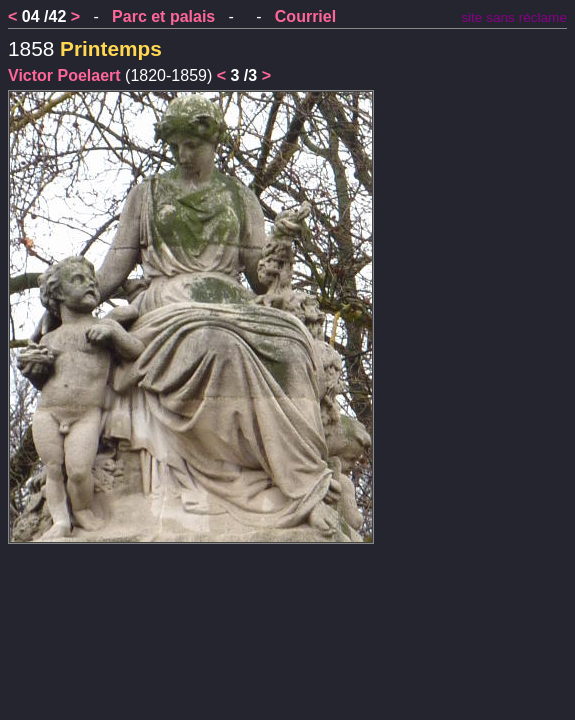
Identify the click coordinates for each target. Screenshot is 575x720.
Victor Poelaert (64, 75)
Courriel (305, 16)
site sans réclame (514, 17)
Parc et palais (163, 16)
